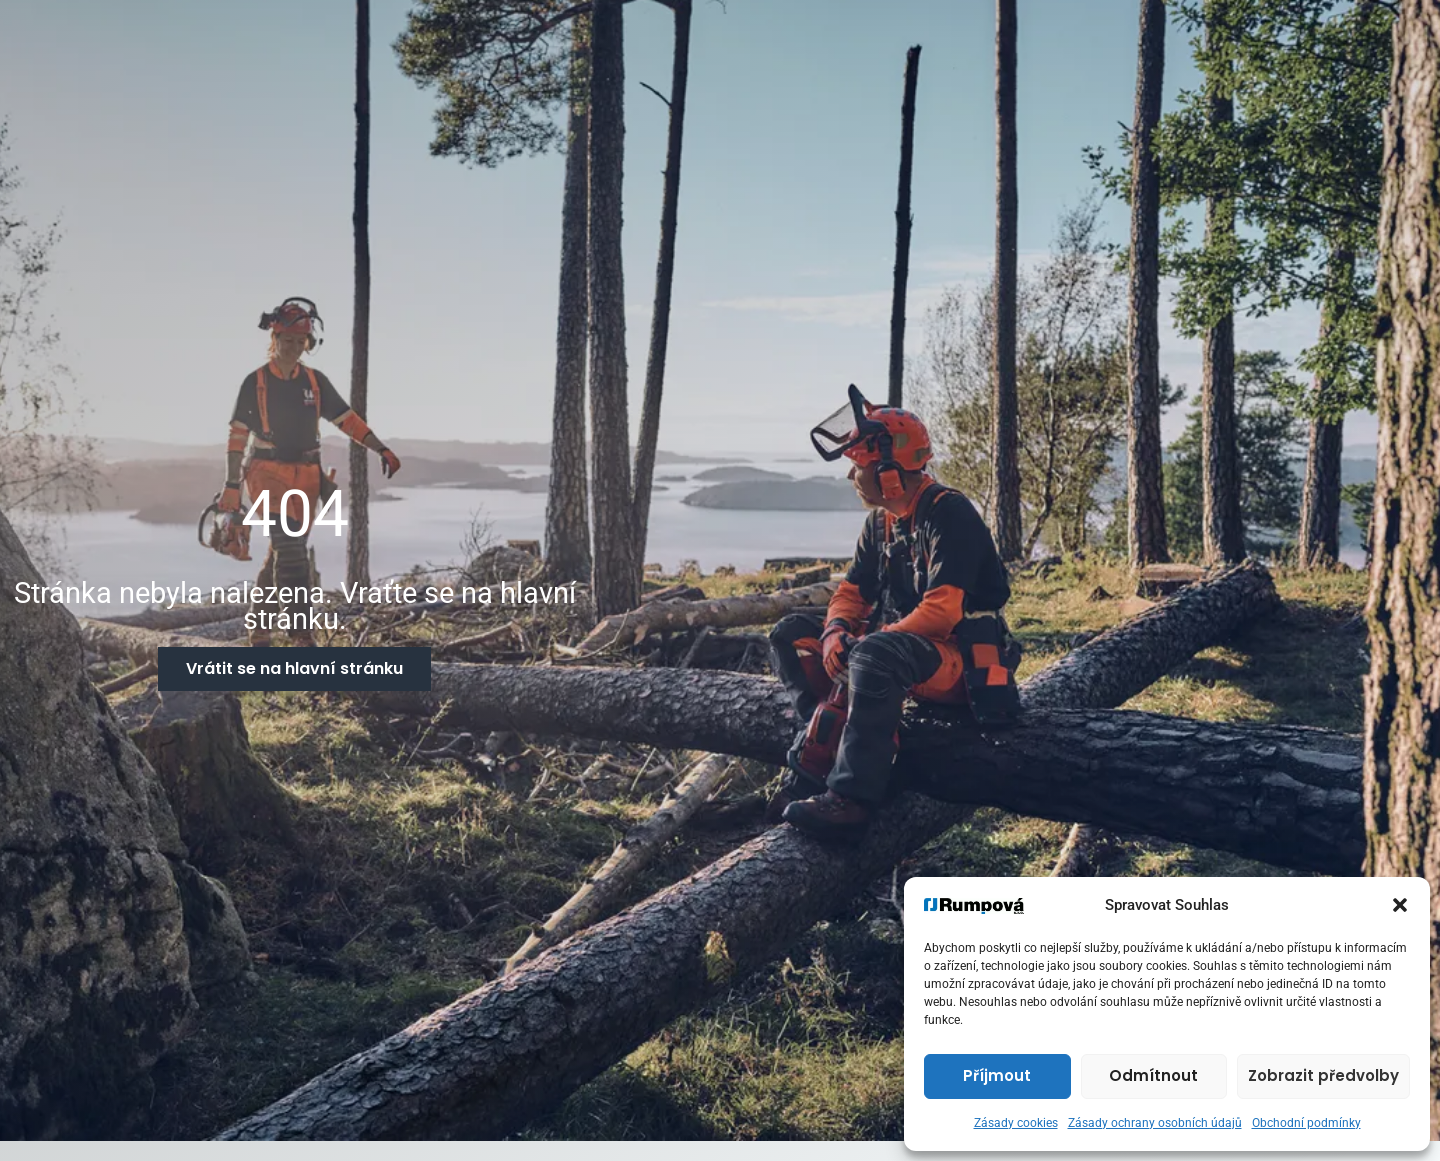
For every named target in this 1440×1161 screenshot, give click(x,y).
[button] (1400, 905)
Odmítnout (1153, 1075)
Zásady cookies (1016, 1123)
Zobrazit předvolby (1323, 1075)
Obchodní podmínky (1306, 1123)
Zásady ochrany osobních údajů (1155, 1123)
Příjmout (997, 1075)
